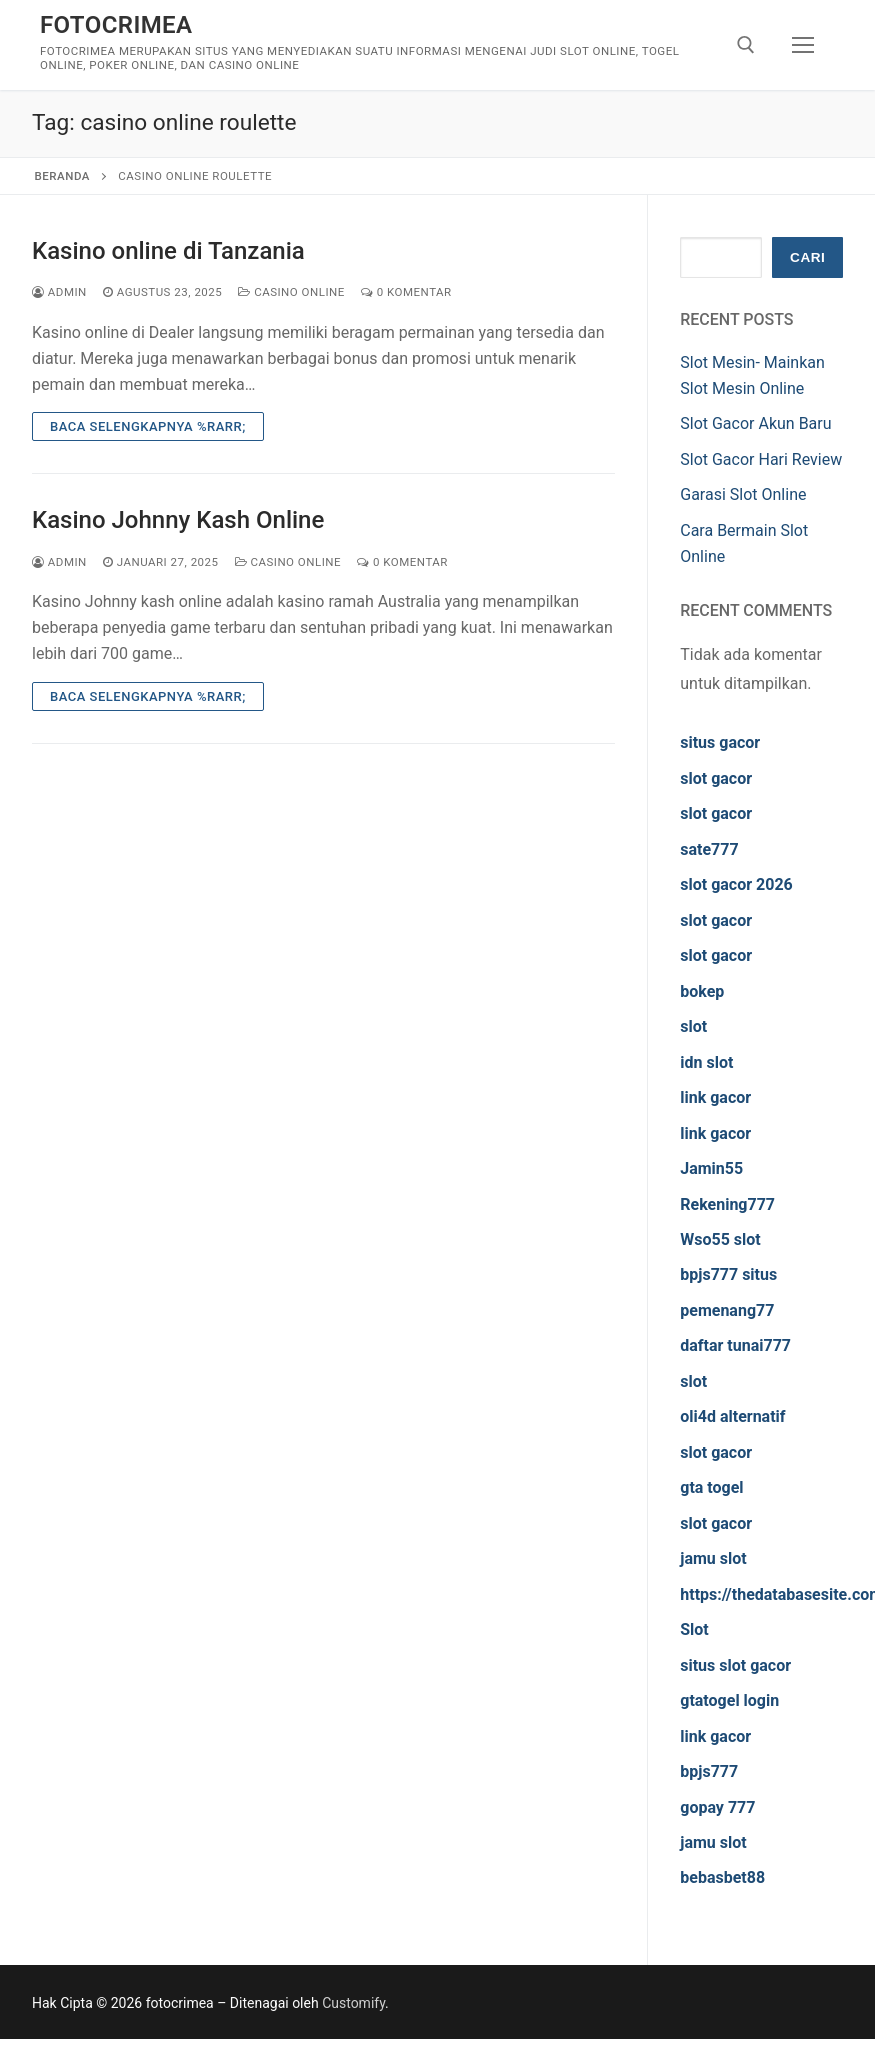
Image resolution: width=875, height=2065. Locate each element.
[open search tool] (746, 45)
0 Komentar (406, 292)
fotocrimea (116, 25)
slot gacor (716, 778)
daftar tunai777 (735, 1345)
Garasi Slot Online (743, 494)
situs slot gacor (735, 1665)
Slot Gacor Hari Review (761, 459)
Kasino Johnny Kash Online (178, 520)
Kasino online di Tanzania (168, 251)
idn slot (706, 1062)
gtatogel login (729, 1700)
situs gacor (720, 742)
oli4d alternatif (732, 1416)
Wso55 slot (720, 1239)
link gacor (715, 1097)
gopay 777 (717, 1807)
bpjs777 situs (728, 1274)
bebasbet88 (722, 1877)
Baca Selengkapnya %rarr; (148, 426)
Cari (807, 257)
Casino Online (291, 292)
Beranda (62, 176)
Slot (694, 1629)
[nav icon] (803, 45)
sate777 (709, 849)
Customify (353, 2003)
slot (693, 1026)
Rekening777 (727, 1204)
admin (59, 292)
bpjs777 (709, 1771)
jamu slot (713, 1558)
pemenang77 (727, 1310)
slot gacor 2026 (736, 884)
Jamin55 (711, 1168)
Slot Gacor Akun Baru (755, 423)
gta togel (711, 1487)
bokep (702, 991)
